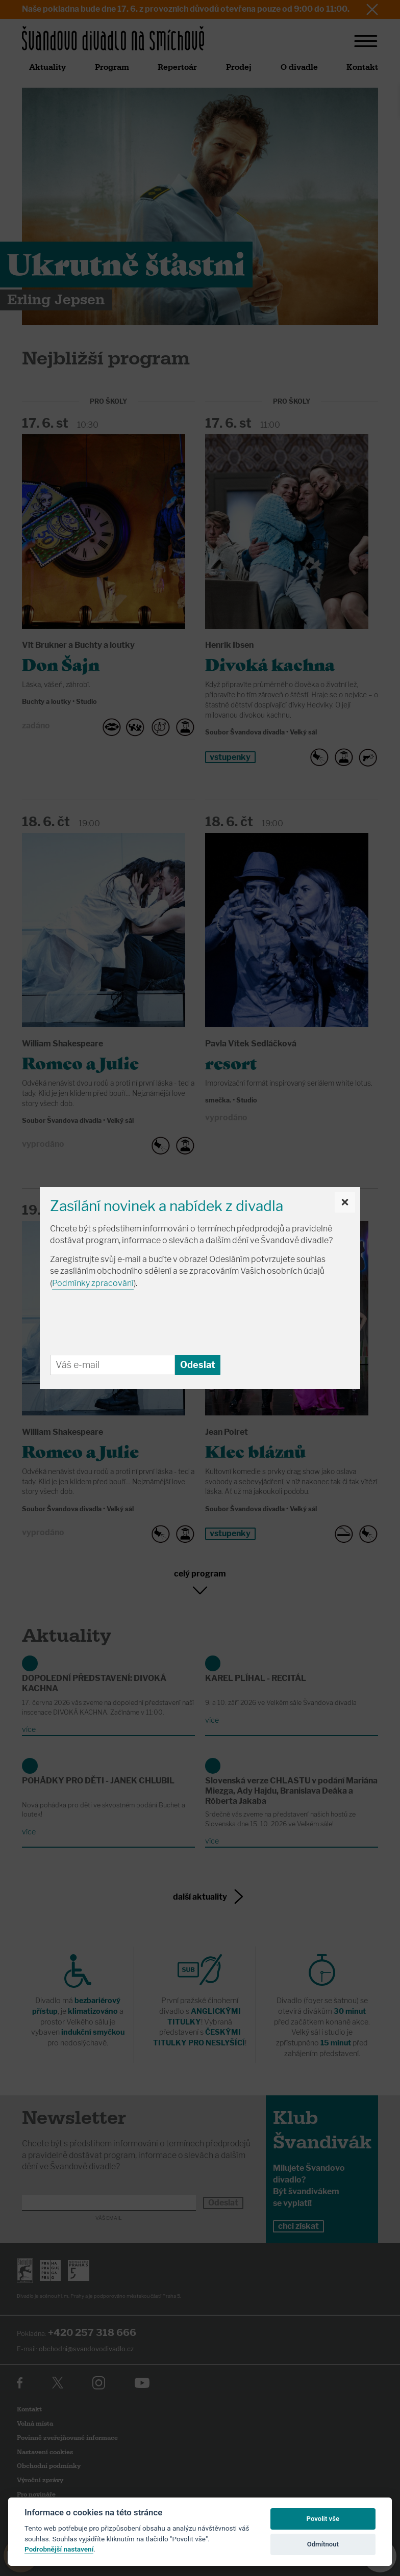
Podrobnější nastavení (58, 2549)
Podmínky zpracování (93, 1283)
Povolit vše (323, 2518)
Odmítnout (323, 2544)
